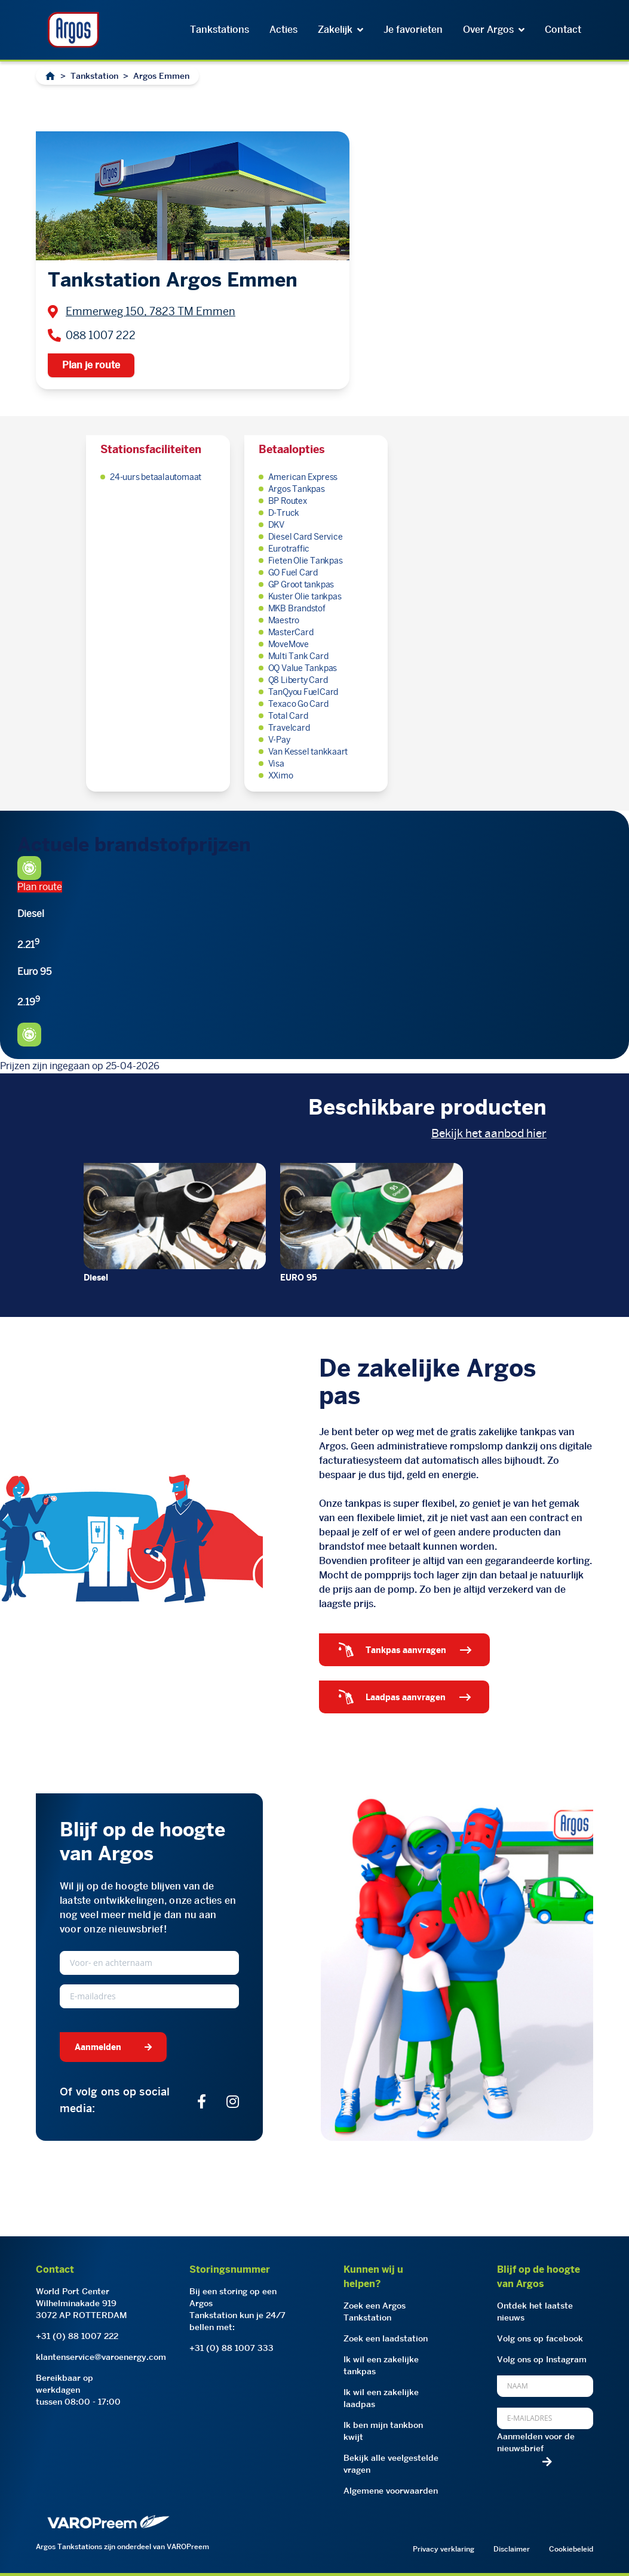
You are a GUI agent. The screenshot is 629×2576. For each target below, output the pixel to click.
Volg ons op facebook (540, 2338)
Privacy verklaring (443, 2548)
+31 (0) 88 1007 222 (77, 2336)
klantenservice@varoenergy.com (101, 2357)
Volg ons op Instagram (542, 2359)
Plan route (39, 886)
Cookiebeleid (571, 2548)
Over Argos (493, 29)
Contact (563, 29)
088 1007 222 (101, 335)
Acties (283, 29)
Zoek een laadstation (385, 2338)
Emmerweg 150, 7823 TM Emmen (150, 311)
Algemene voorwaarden (390, 2490)
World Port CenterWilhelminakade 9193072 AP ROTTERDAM (81, 2303)
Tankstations (219, 29)
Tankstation (94, 75)
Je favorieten (413, 29)
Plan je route (91, 365)
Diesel (96, 1277)
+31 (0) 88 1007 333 (231, 2348)
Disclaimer (511, 2548)
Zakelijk (340, 29)
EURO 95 (298, 1277)
